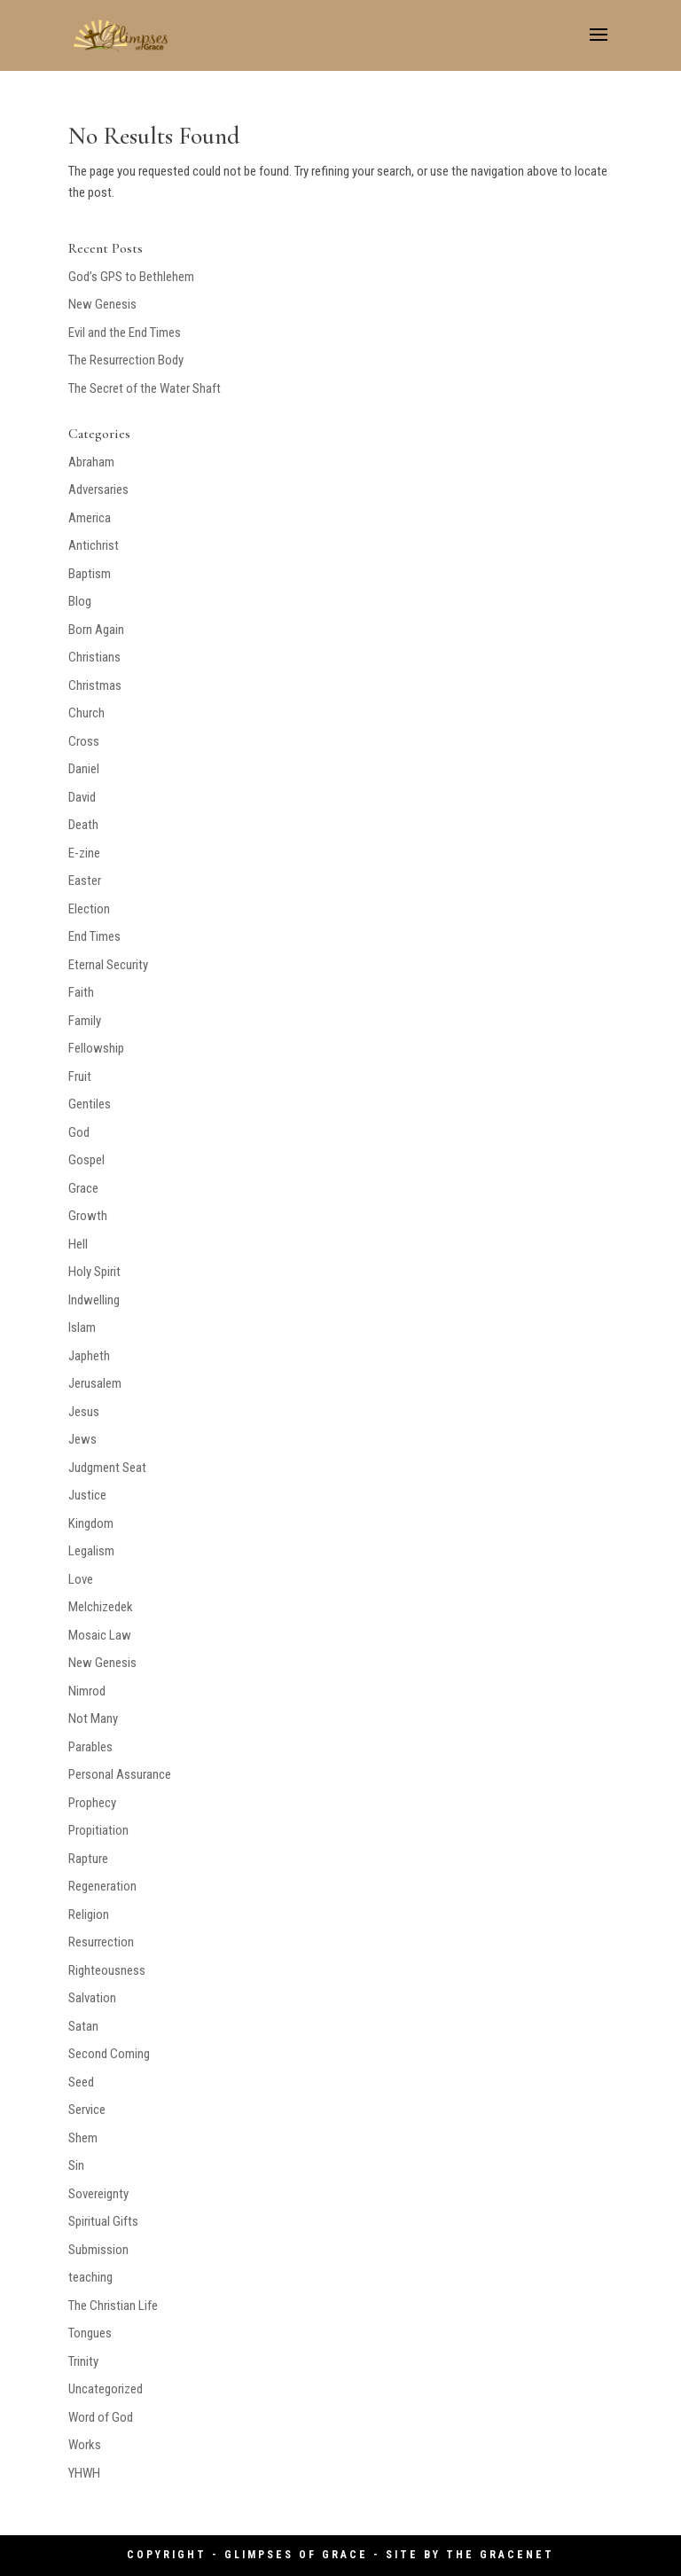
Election (89, 909)
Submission (98, 2250)
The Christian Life (113, 2306)
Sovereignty (98, 2194)
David (82, 797)
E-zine (84, 853)
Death (83, 825)
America (89, 518)
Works (84, 2445)
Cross (83, 741)
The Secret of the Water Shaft (144, 388)
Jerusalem (94, 1383)
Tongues (90, 2333)
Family (84, 1021)
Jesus (83, 1412)
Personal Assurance (119, 1774)
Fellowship (96, 1048)
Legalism (91, 1551)
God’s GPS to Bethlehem (131, 277)
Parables (90, 1747)
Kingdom (91, 1523)
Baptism (89, 574)
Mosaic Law (99, 1635)
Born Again (96, 630)
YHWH (84, 2473)
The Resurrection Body (126, 360)
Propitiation (98, 1830)
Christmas (94, 685)
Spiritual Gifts (103, 2221)
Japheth (89, 1356)
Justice (87, 1495)
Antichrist (93, 545)
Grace (83, 1188)
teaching (90, 2277)
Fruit (79, 1076)
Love (80, 1579)
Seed (81, 2082)
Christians (94, 657)
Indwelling (94, 1300)
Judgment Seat (107, 1468)
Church (86, 713)
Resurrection (101, 1942)
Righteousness (106, 1970)
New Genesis (102, 304)
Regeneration (102, 1886)
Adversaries (98, 489)
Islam (82, 1327)
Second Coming (109, 2054)
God (79, 1132)
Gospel (86, 1160)
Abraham (91, 462)
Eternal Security (108, 965)
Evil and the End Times (124, 333)
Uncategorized (105, 2389)
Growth (87, 1216)
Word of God (100, 2417)
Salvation (92, 1998)
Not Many (93, 1718)
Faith (81, 992)
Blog (79, 601)
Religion (88, 1914)
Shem (83, 2138)
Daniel (83, 769)
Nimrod (87, 1691)
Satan (83, 2026)
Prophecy (92, 1803)
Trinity (83, 2361)
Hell (78, 1244)
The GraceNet (500, 2555)
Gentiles (89, 1104)
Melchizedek (100, 1607)
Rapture (88, 1859)
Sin (76, 2165)
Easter (84, 881)
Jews (82, 1439)
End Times (94, 936)
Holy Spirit (94, 1272)
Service (87, 2110)
